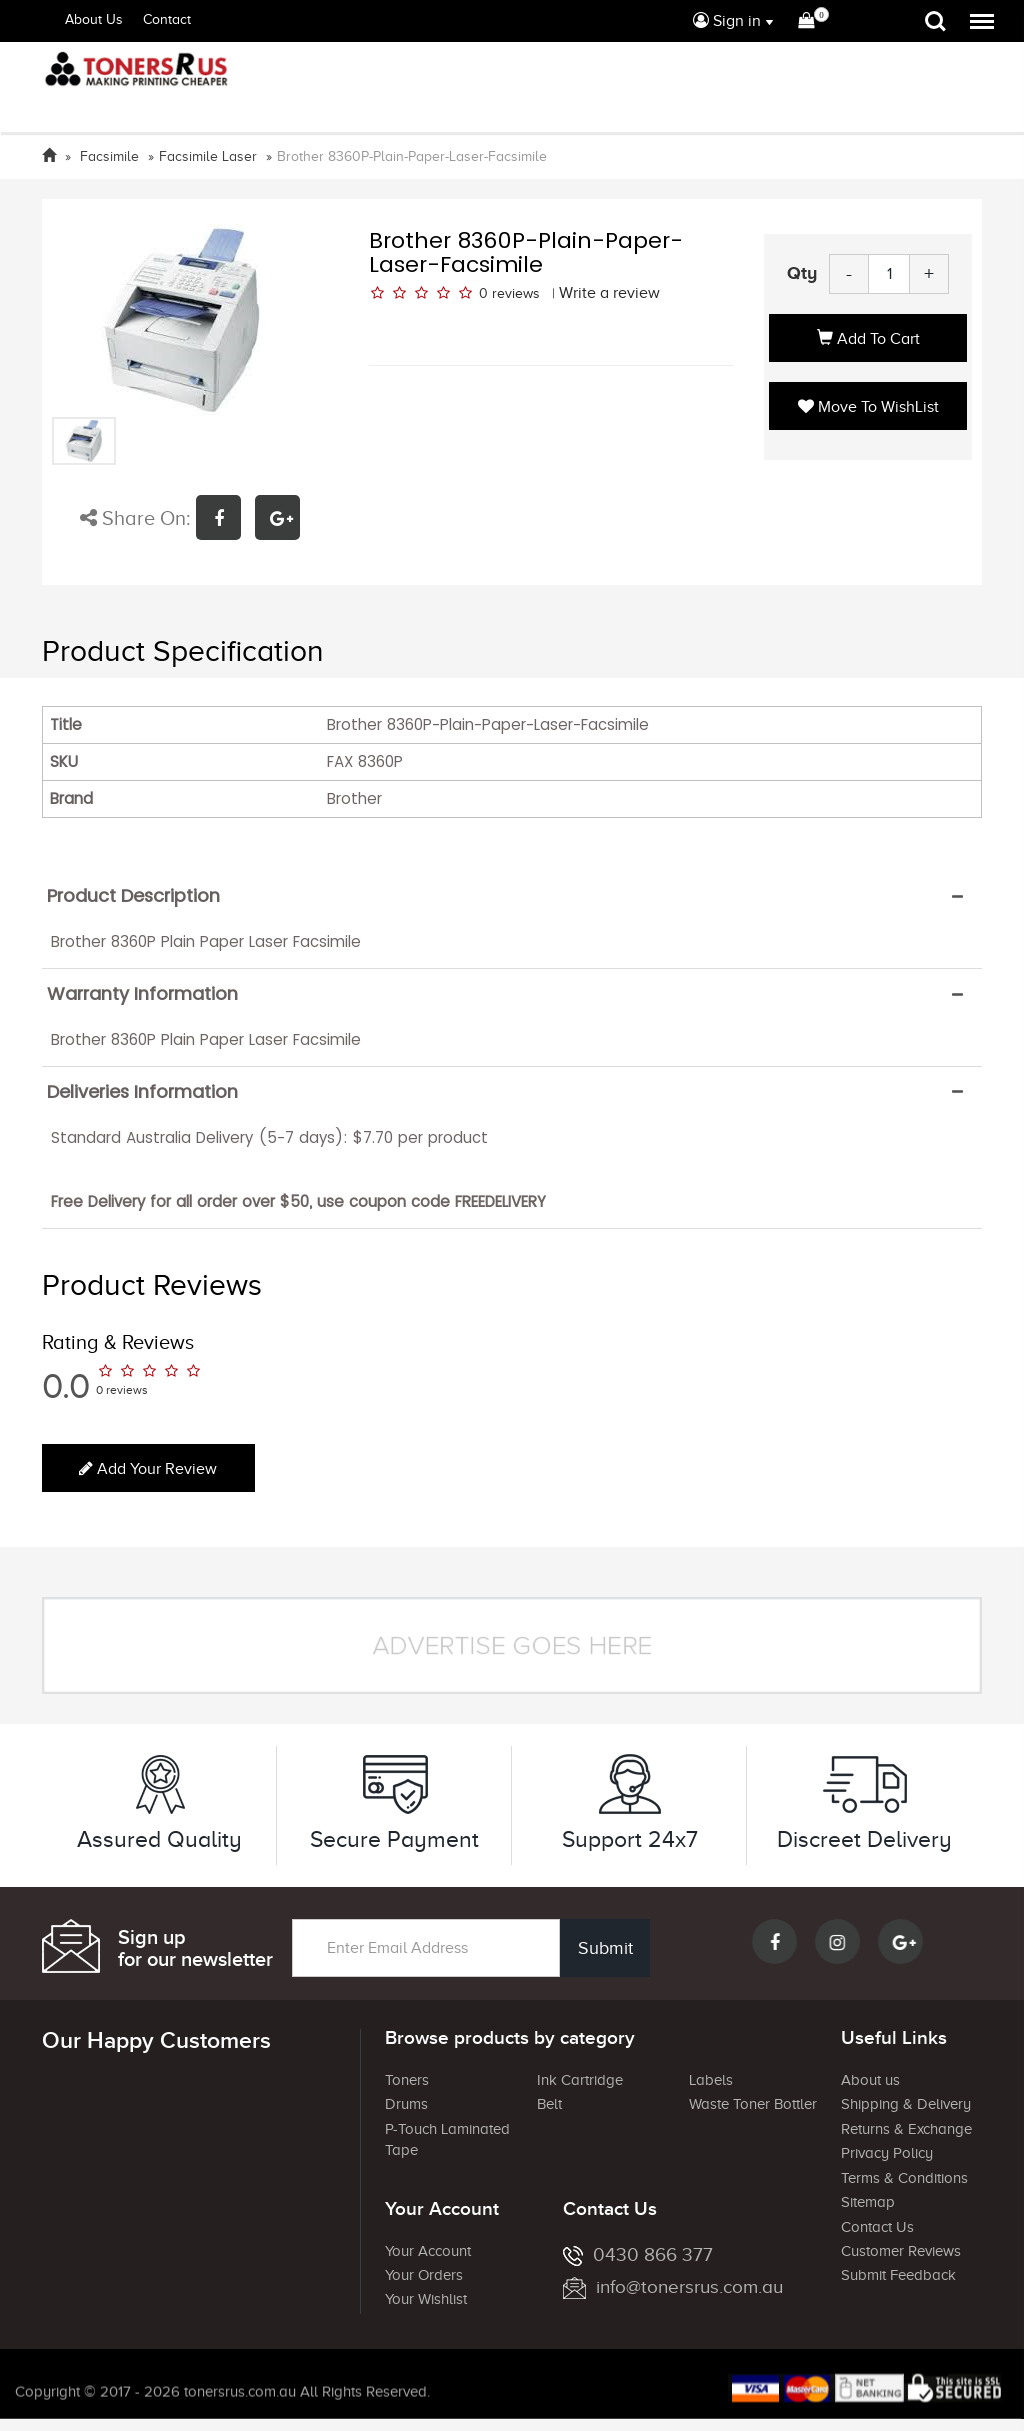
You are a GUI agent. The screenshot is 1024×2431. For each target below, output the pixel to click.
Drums (406, 2104)
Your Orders (424, 2275)
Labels (711, 2080)
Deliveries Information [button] (142, 1092)
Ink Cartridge (580, 2080)
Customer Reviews (901, 2251)
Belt (549, 2104)
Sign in (727, 21)
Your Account (428, 2251)
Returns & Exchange (906, 2129)
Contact (167, 19)
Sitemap (868, 2202)
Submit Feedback (898, 2275)
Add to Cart (868, 339)
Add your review (148, 1469)
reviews (516, 293)
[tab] (512, 896)
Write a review (609, 293)
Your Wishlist (426, 2299)
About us (870, 2080)
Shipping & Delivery (906, 2104)
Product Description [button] (133, 896)
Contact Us (877, 2227)
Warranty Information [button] (142, 994)
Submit (601, 1948)
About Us (94, 19)
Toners (407, 2080)
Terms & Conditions (904, 2178)
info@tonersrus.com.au (673, 2286)
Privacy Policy (887, 2153)
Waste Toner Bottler (753, 2104)
